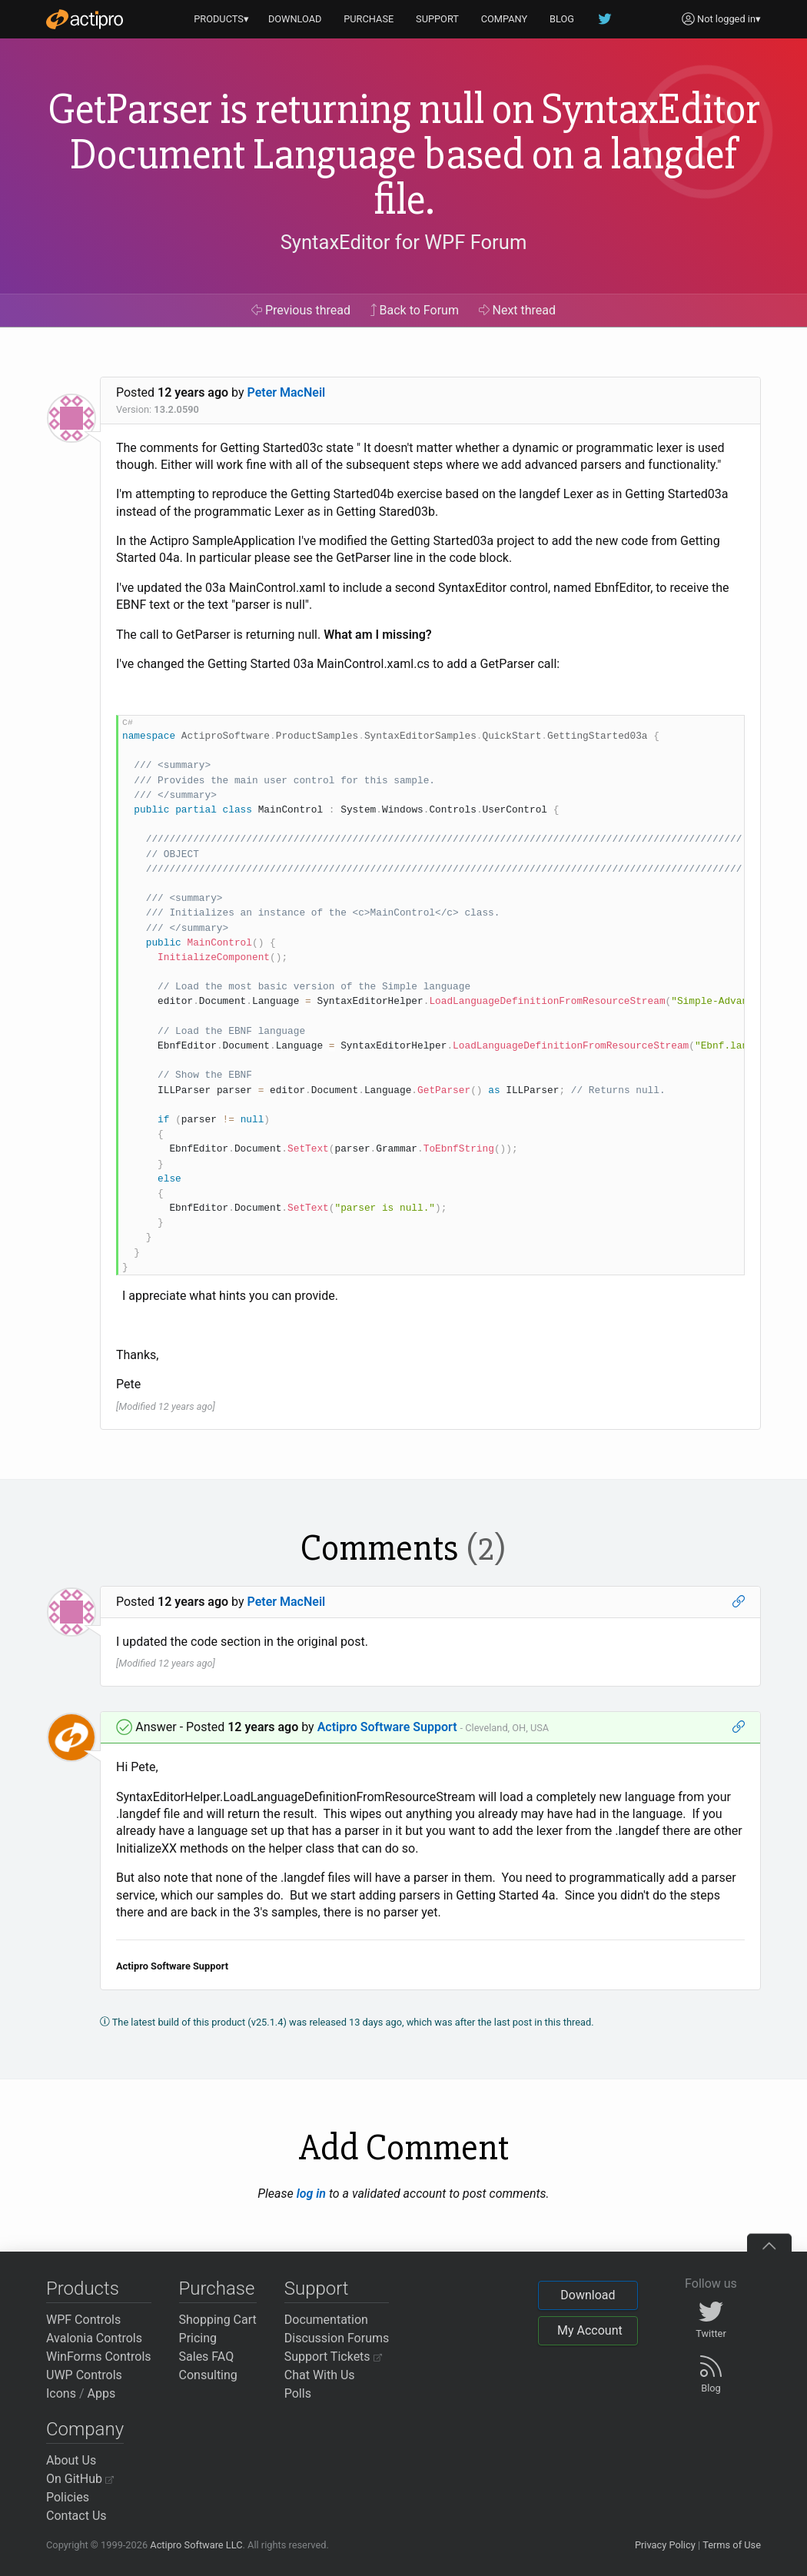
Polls (297, 2393)
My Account (590, 2330)
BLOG (562, 19)
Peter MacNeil (286, 392)
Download (587, 2295)
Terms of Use (731, 2545)
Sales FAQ (206, 2356)
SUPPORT (437, 19)
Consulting (208, 2375)
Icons (61, 2393)
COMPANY (504, 19)
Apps (102, 2393)
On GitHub (80, 2478)
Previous (300, 310)
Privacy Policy (665, 2545)
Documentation (326, 2319)
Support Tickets (333, 2356)
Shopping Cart (218, 2319)
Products (82, 2288)
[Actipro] (84, 19)
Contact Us (76, 2515)
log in (311, 2193)
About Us (71, 2460)
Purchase (217, 2288)
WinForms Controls (98, 2356)
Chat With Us (319, 2375)
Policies (67, 2497)
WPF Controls (83, 2319)
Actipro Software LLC (196, 2545)
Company (85, 2429)
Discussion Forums (337, 2338)
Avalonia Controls (94, 2338)
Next (517, 310)
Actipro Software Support (387, 1727)
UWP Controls (84, 2375)
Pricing (198, 2338)
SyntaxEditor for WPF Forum (404, 242)
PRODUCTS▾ (221, 19)
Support (316, 2288)
